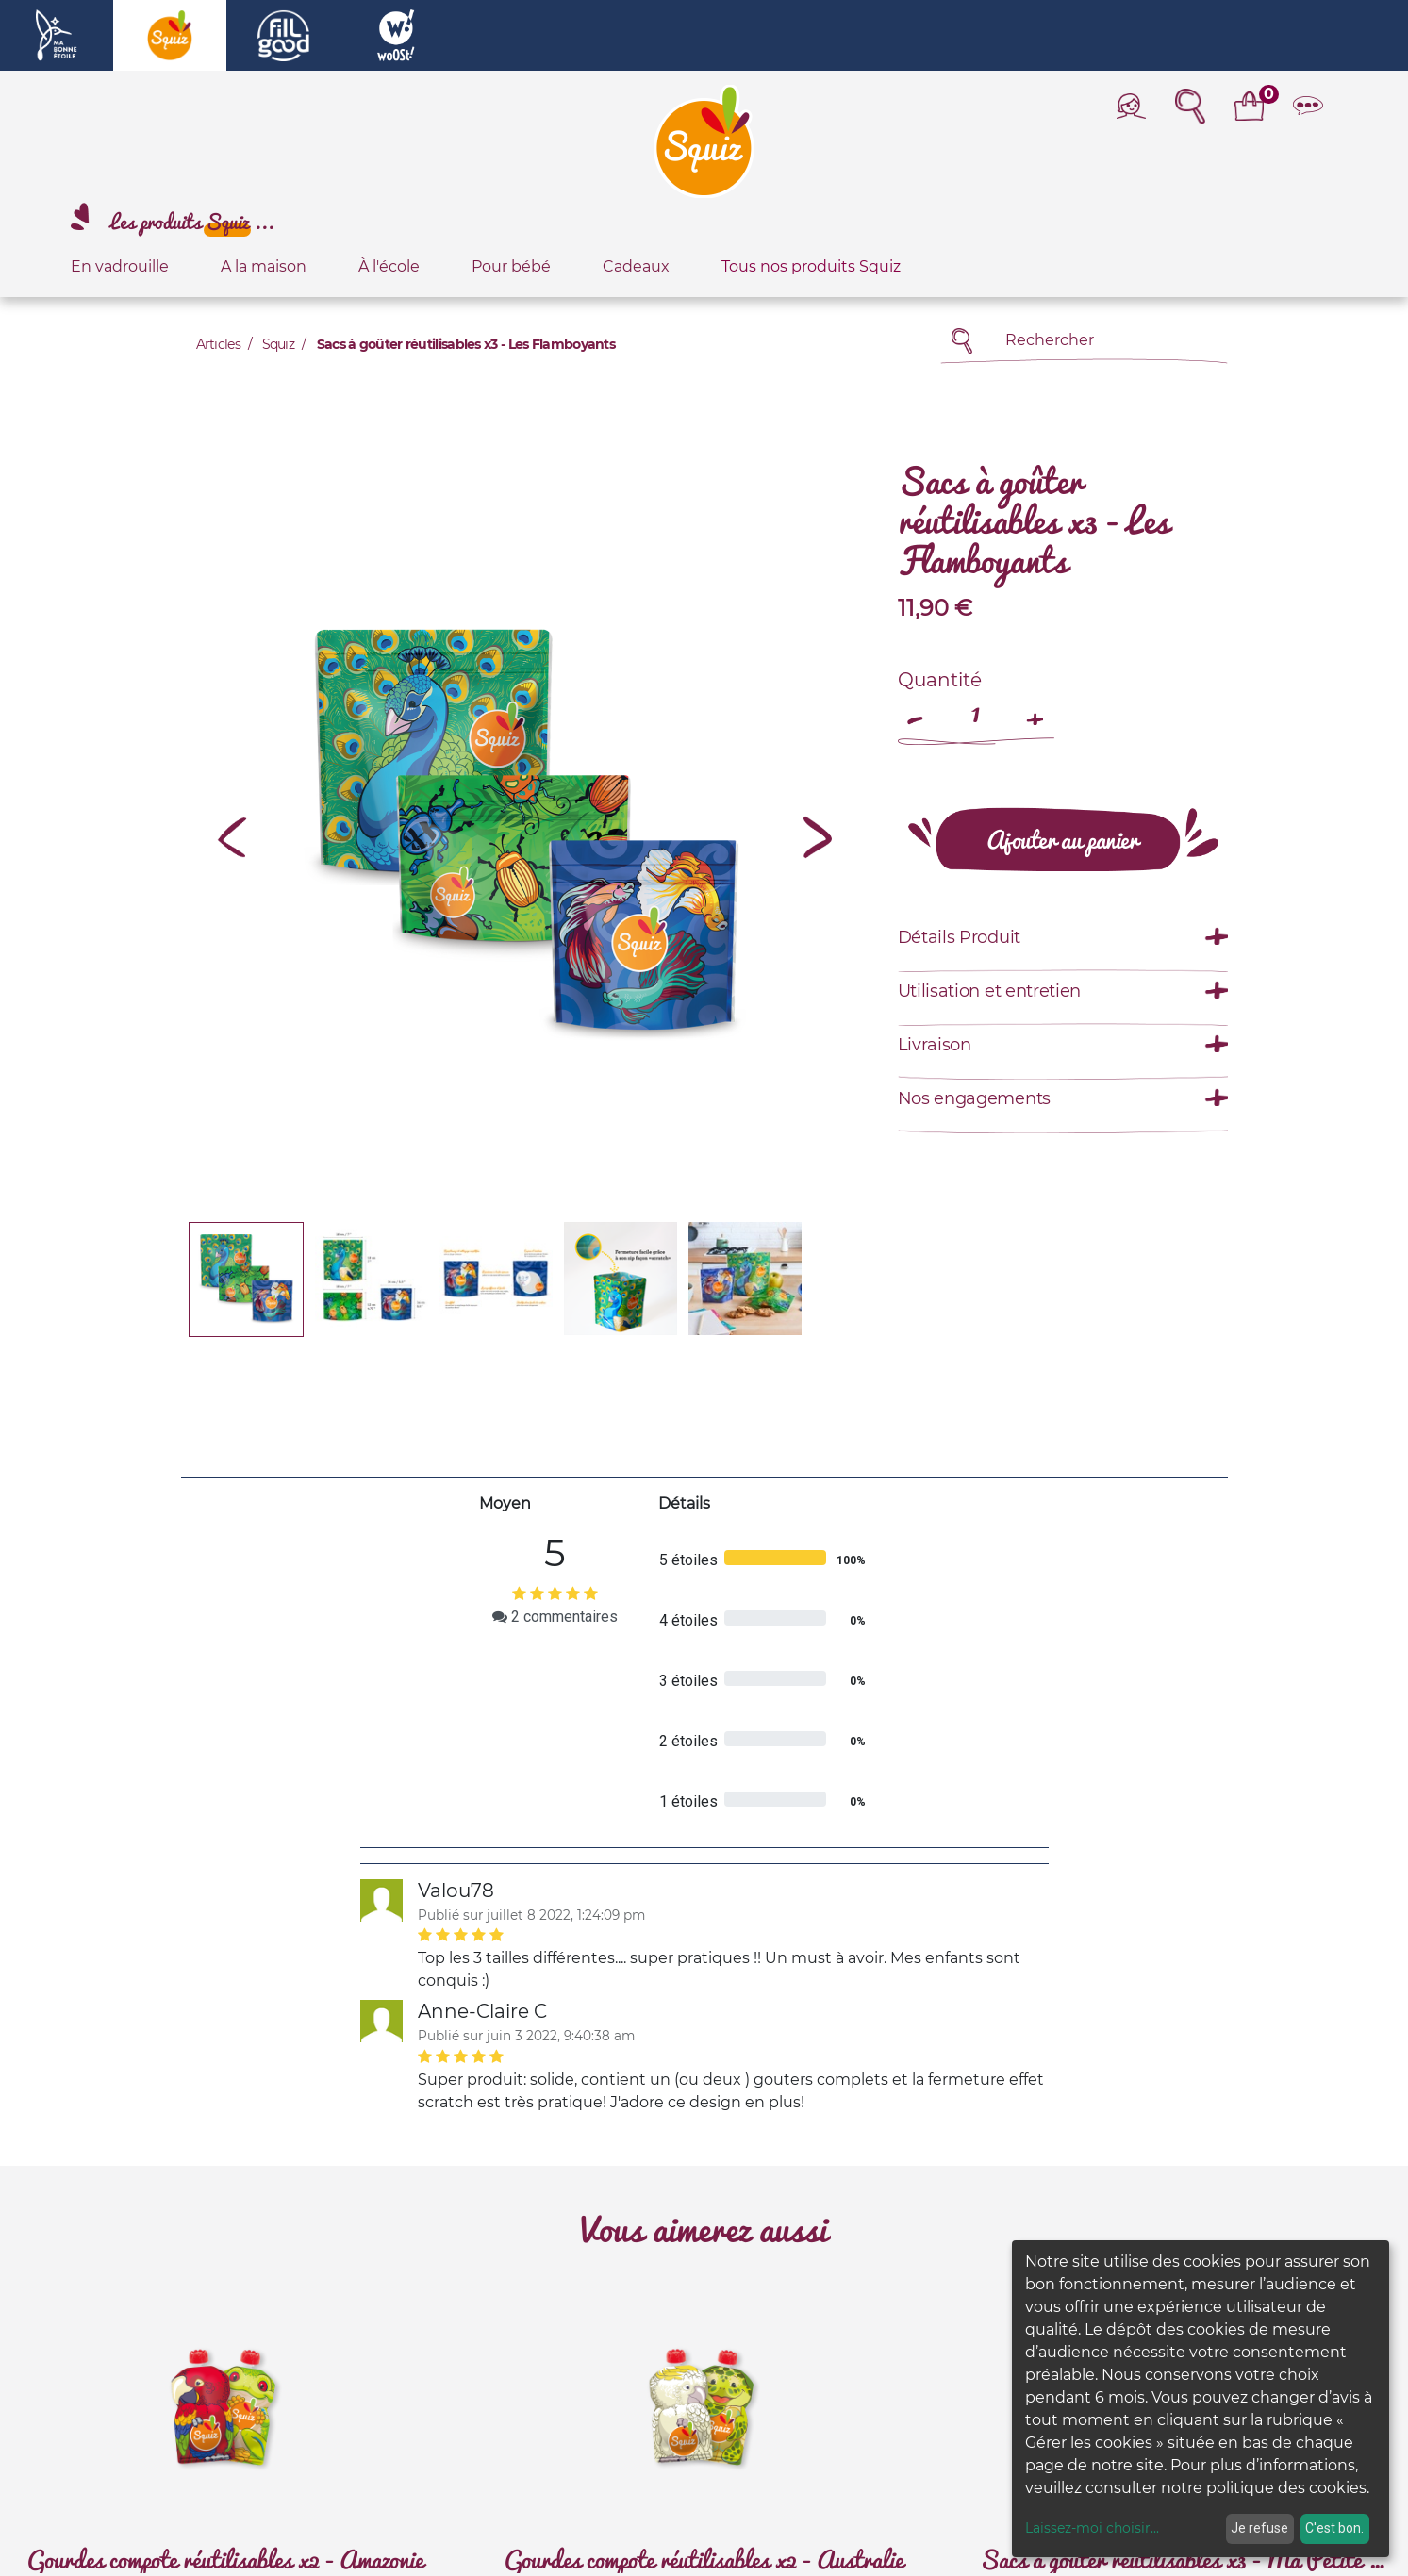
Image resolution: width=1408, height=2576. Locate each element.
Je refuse (1259, 2527)
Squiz (278, 344)
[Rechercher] (962, 340)
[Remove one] (917, 710)
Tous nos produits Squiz (811, 266)
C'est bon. (1334, 2527)
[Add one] (1035, 710)
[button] (233, 837)
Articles (218, 344)
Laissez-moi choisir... (1092, 2527)
